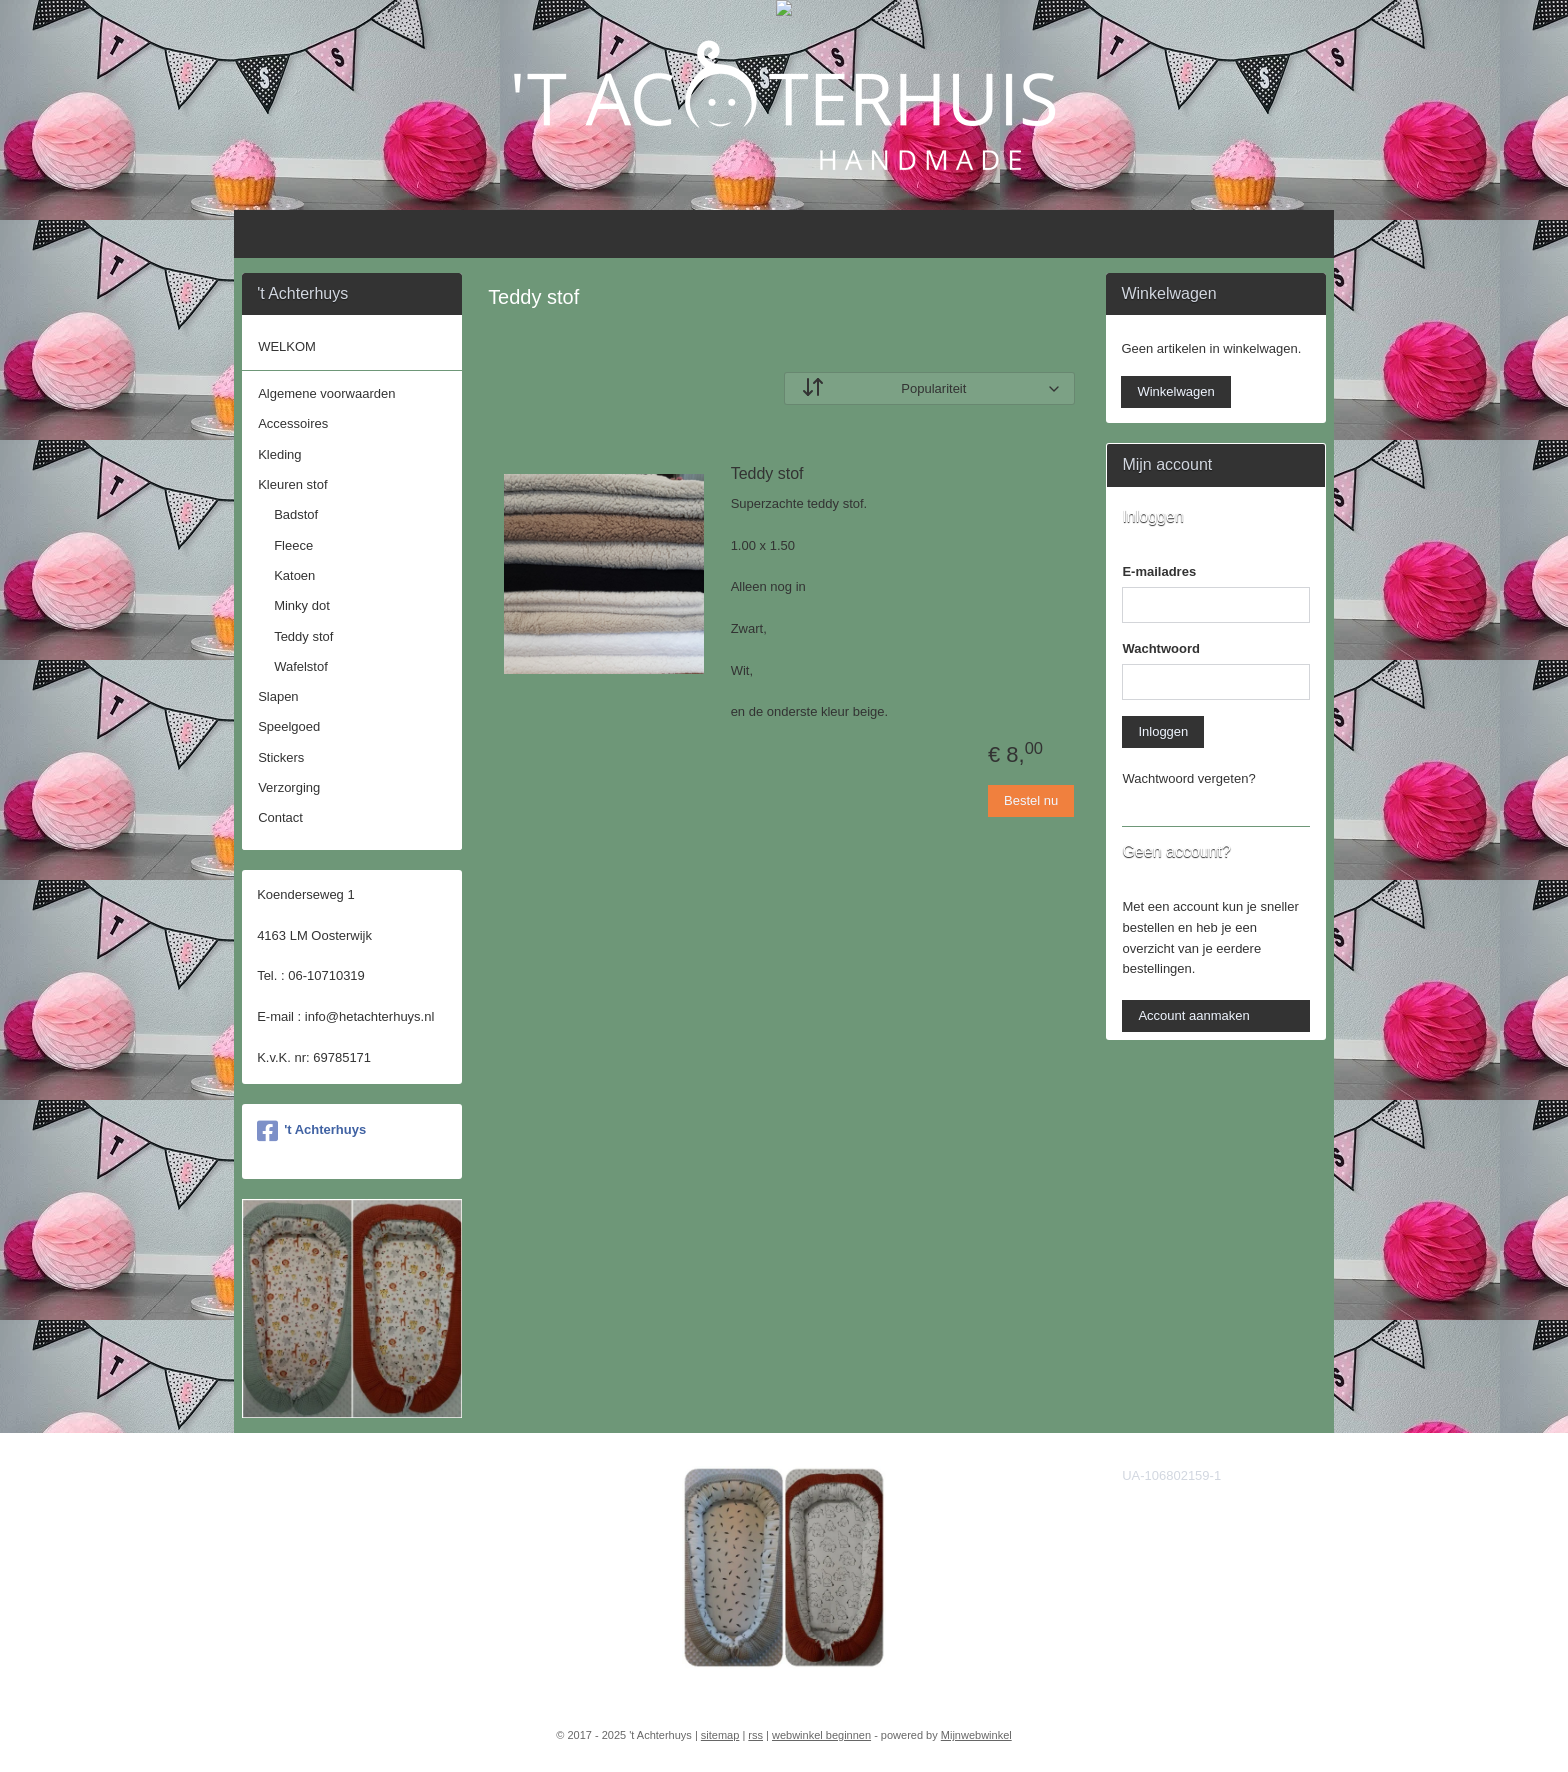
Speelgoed (289, 726)
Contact (280, 817)
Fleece (293, 545)
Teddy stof (766, 473)
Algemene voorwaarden (326, 393)
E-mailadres (1159, 571)
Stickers (281, 757)
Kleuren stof (292, 484)
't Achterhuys (311, 1131)
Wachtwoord (1161, 648)
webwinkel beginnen (821, 1735)
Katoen (294, 575)
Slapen (278, 696)
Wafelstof (301, 666)
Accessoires (293, 423)
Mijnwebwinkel (976, 1735)
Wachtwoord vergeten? (1188, 778)
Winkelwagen (1175, 391)
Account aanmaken (1193, 1015)
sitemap (720, 1735)
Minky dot (302, 605)
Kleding (279, 454)
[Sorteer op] (929, 388)
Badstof (296, 514)
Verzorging (289, 787)
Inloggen (1163, 731)
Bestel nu (1031, 800)
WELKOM (287, 346)
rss (755, 1735)
